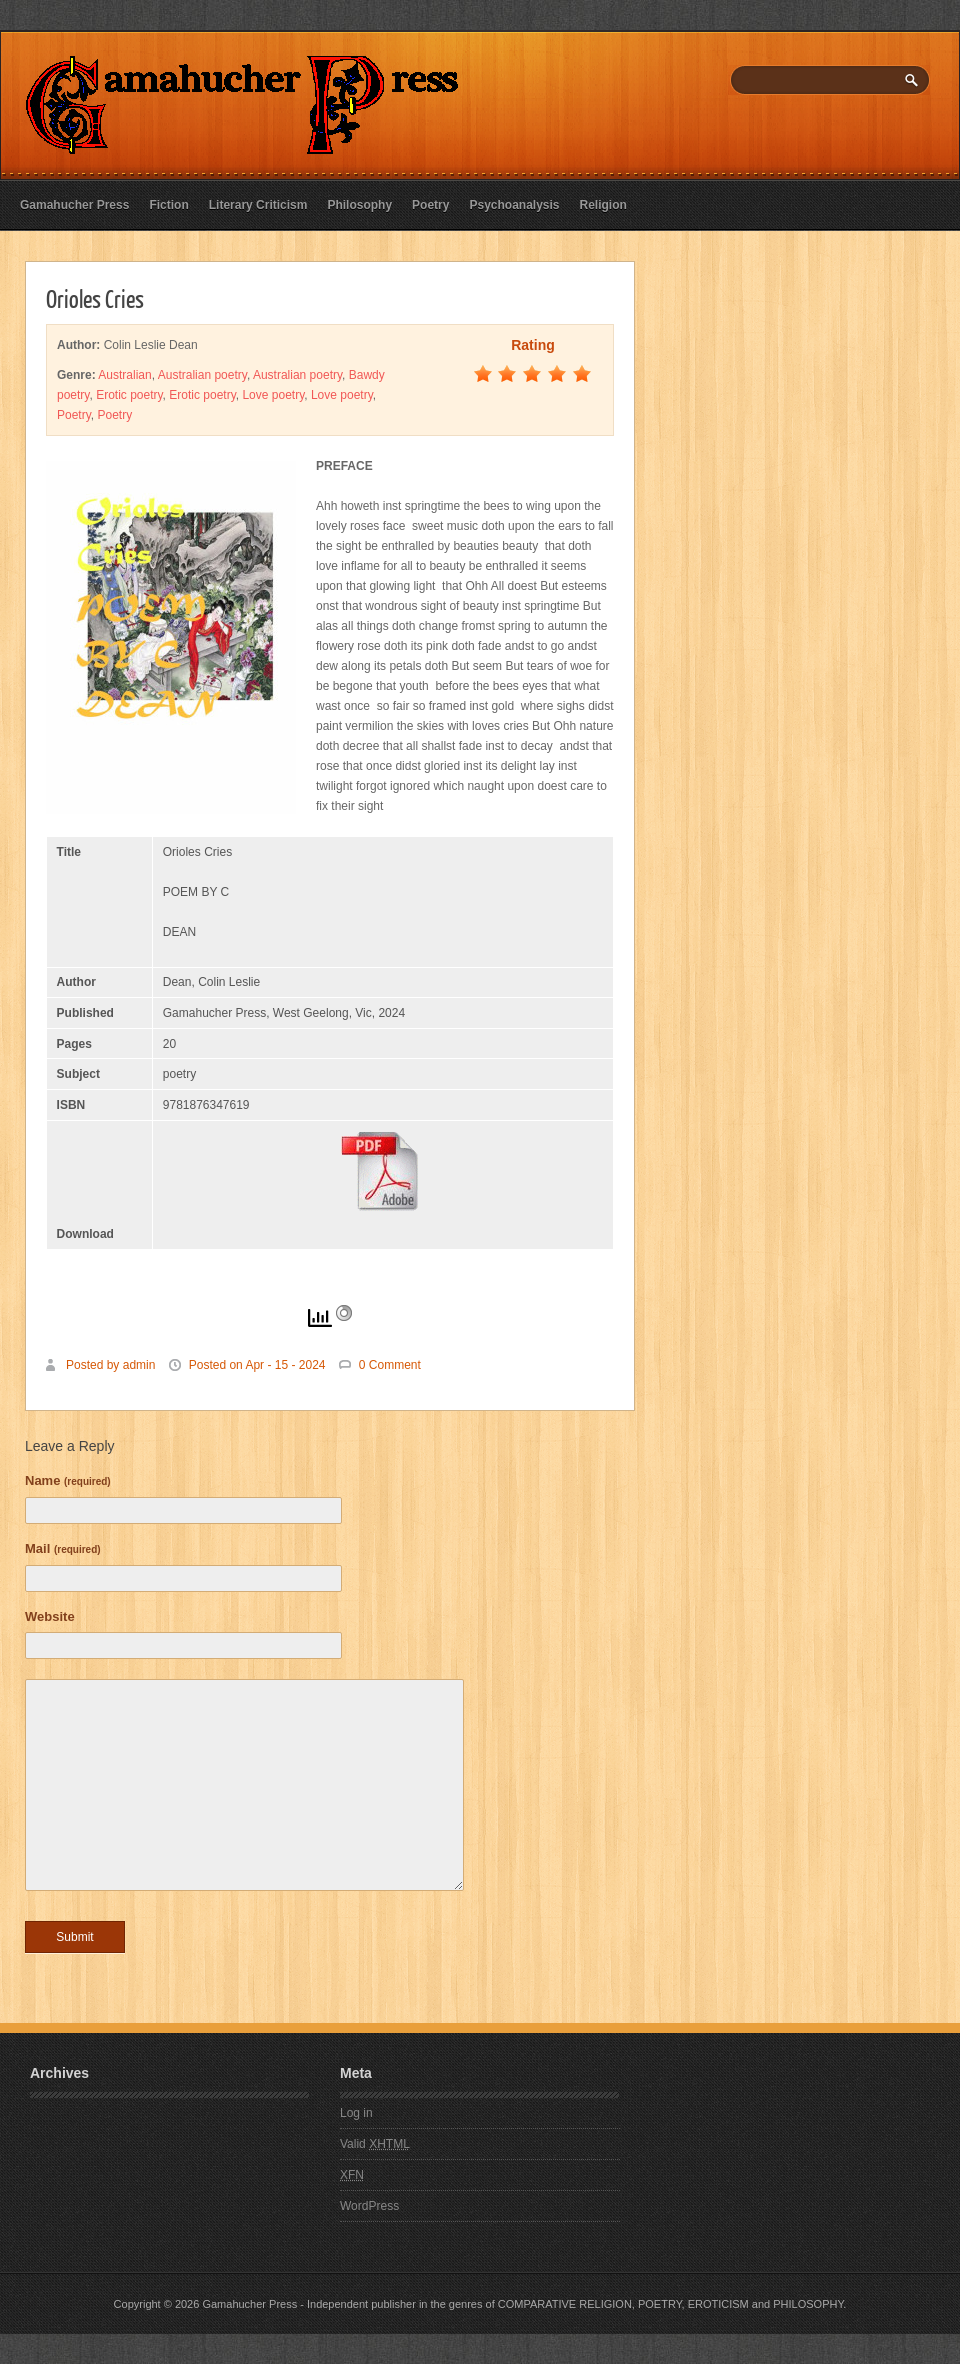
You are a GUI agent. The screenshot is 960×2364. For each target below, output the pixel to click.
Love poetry (273, 395)
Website (50, 1616)
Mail (63, 1548)
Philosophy (359, 205)
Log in (356, 2113)
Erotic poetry (129, 395)
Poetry (430, 205)
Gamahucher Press (74, 205)
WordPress (369, 2206)
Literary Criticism (258, 205)
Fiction (168, 205)
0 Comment (390, 1365)
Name (68, 1480)
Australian (124, 375)
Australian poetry (202, 375)
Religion (603, 205)
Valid (375, 2144)
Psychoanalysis (514, 205)
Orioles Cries (95, 298)
